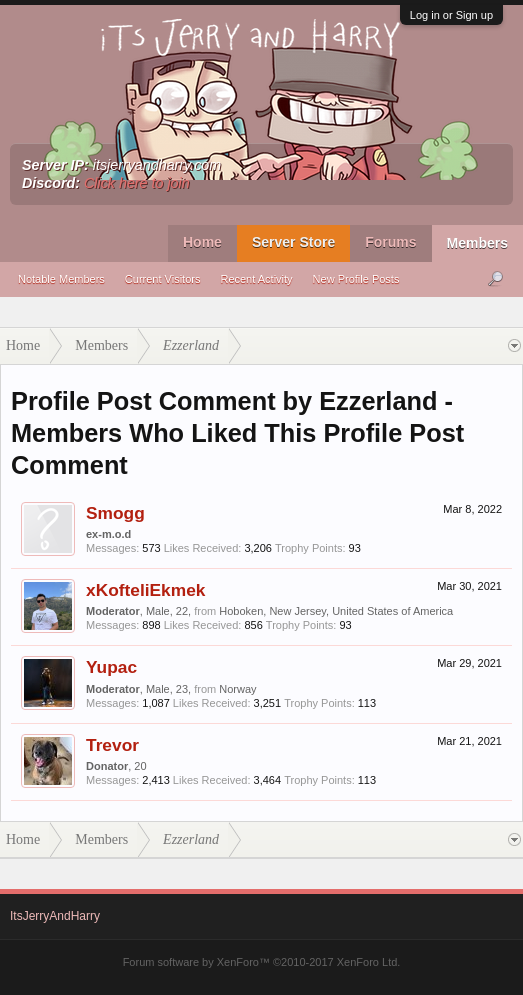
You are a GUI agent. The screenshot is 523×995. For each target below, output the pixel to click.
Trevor (112, 745)
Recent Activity (256, 279)
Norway (237, 689)
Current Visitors (163, 279)
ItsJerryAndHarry (55, 916)
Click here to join (137, 183)
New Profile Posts (356, 279)
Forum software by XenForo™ (262, 962)
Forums (390, 242)
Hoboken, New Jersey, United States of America (336, 611)
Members (477, 243)
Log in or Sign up (451, 15)
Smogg (115, 513)
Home (202, 242)
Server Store (293, 242)
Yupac (111, 667)
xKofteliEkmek (145, 590)
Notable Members (61, 279)
